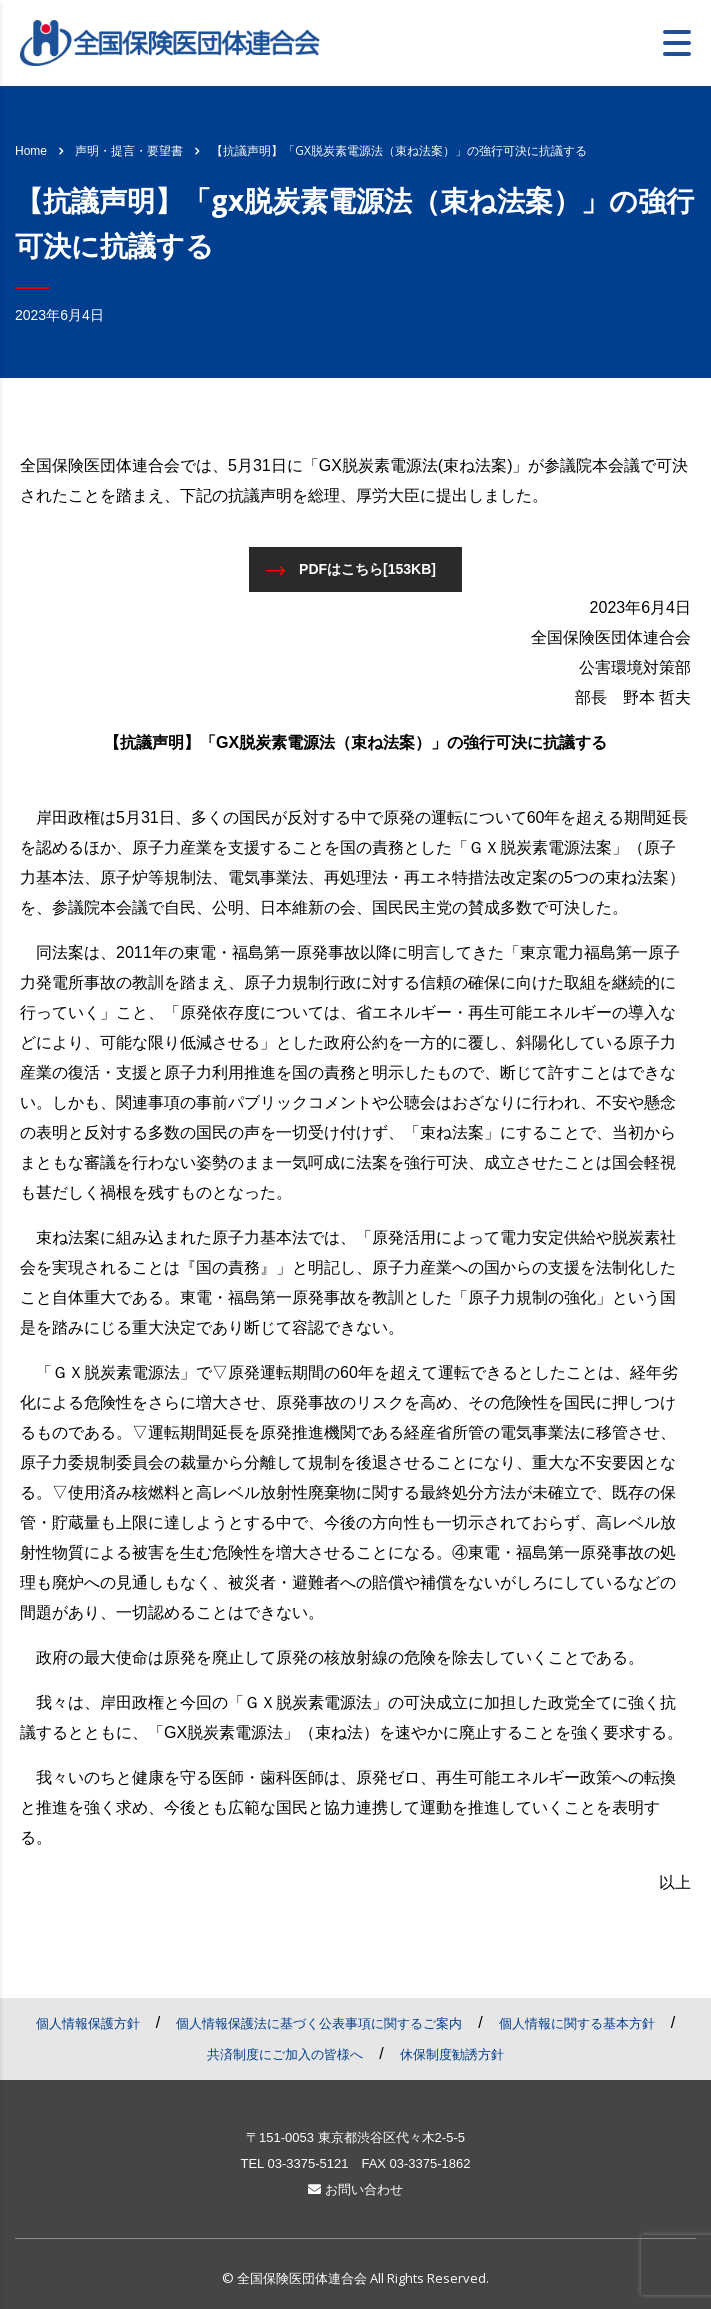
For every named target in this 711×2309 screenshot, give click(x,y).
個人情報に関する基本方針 (577, 2023)
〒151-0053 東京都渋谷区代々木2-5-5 (355, 2137)
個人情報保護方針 (88, 2023)
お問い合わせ (355, 2189)
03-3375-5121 (307, 2163)
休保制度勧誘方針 (452, 2054)
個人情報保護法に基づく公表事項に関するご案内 (319, 2023)
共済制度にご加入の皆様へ (285, 2054)
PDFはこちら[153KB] (351, 569)
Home (31, 151)
